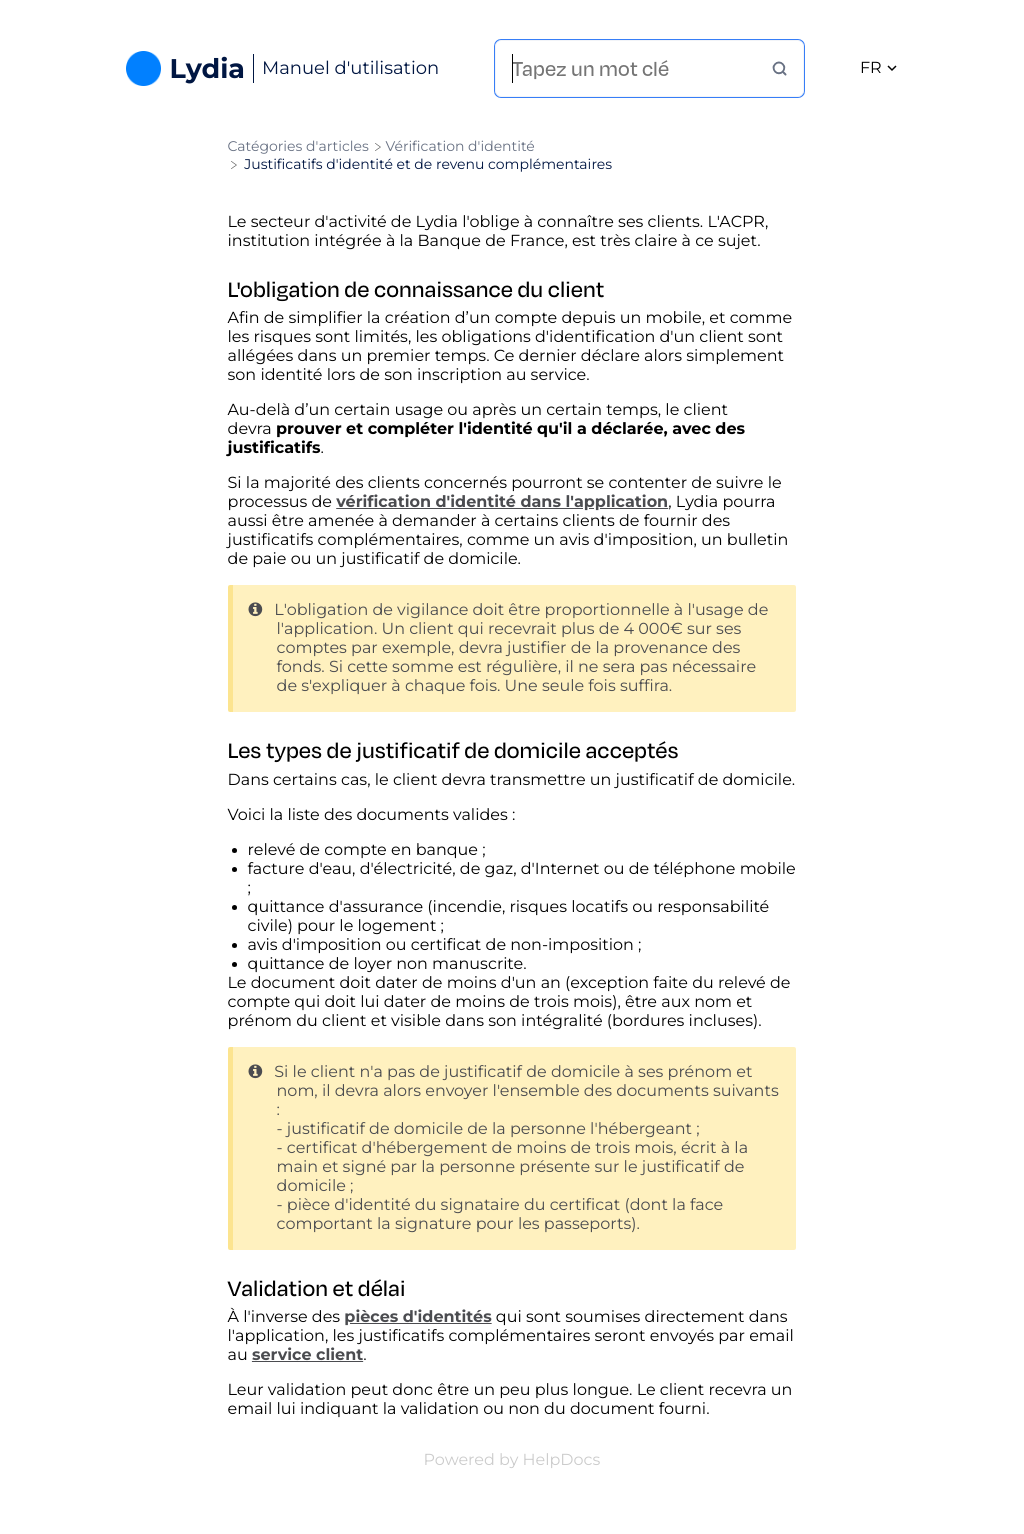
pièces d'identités (417, 1317)
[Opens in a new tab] (512, 1460)
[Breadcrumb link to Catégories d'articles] (300, 146)
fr (879, 68)
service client (307, 1355)
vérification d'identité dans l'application (502, 502)
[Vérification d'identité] (459, 146)
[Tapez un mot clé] (642, 68)
